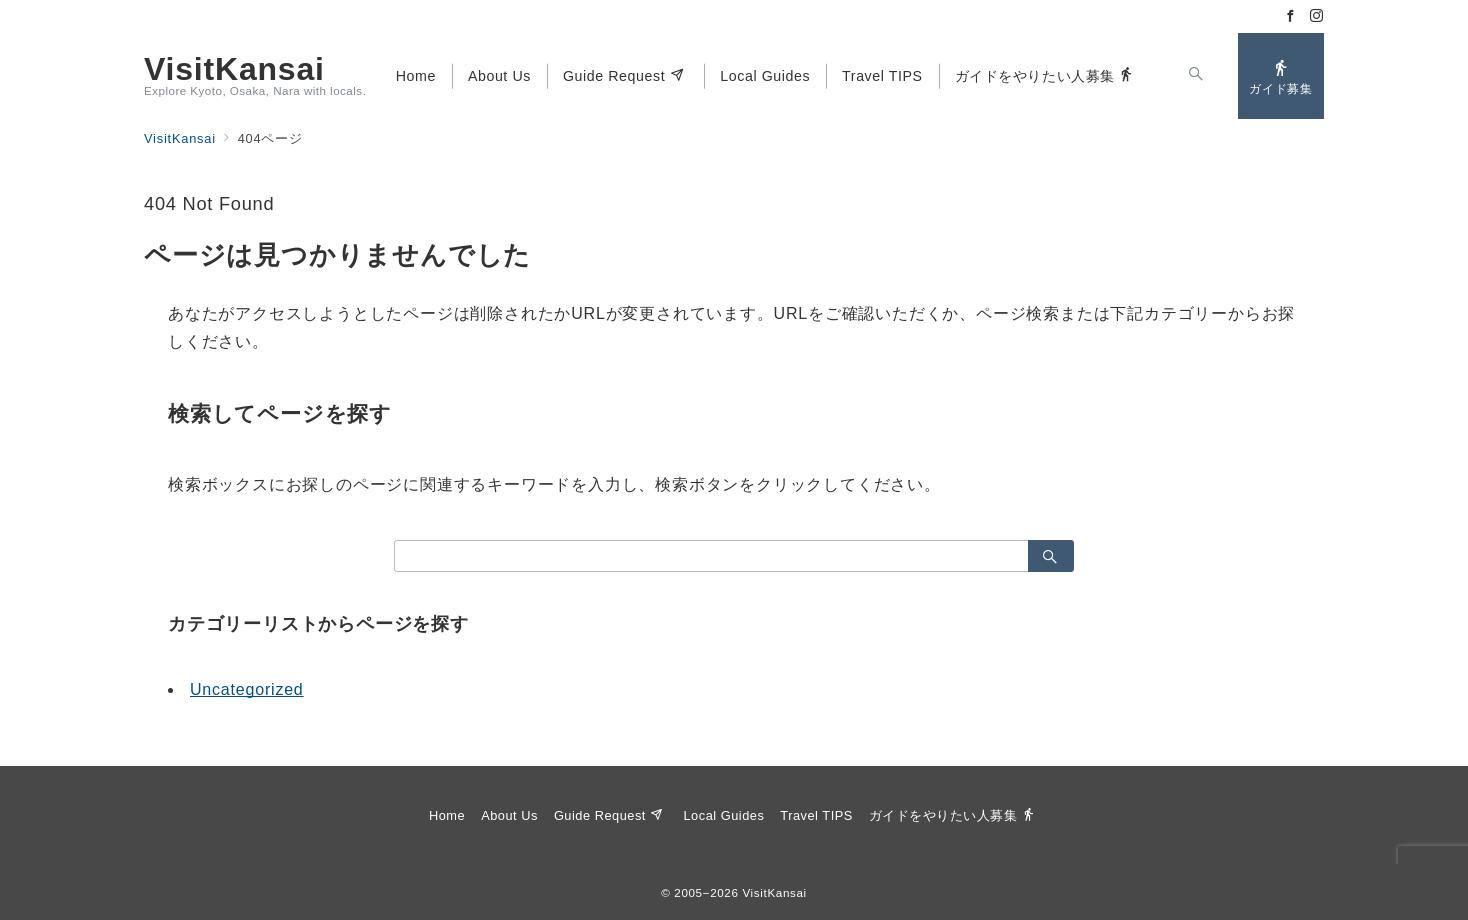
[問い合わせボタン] (1281, 76)
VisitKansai (234, 69)
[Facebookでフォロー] (1291, 16)
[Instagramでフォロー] (1317, 16)
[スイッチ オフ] (1196, 76)
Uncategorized (247, 689)
